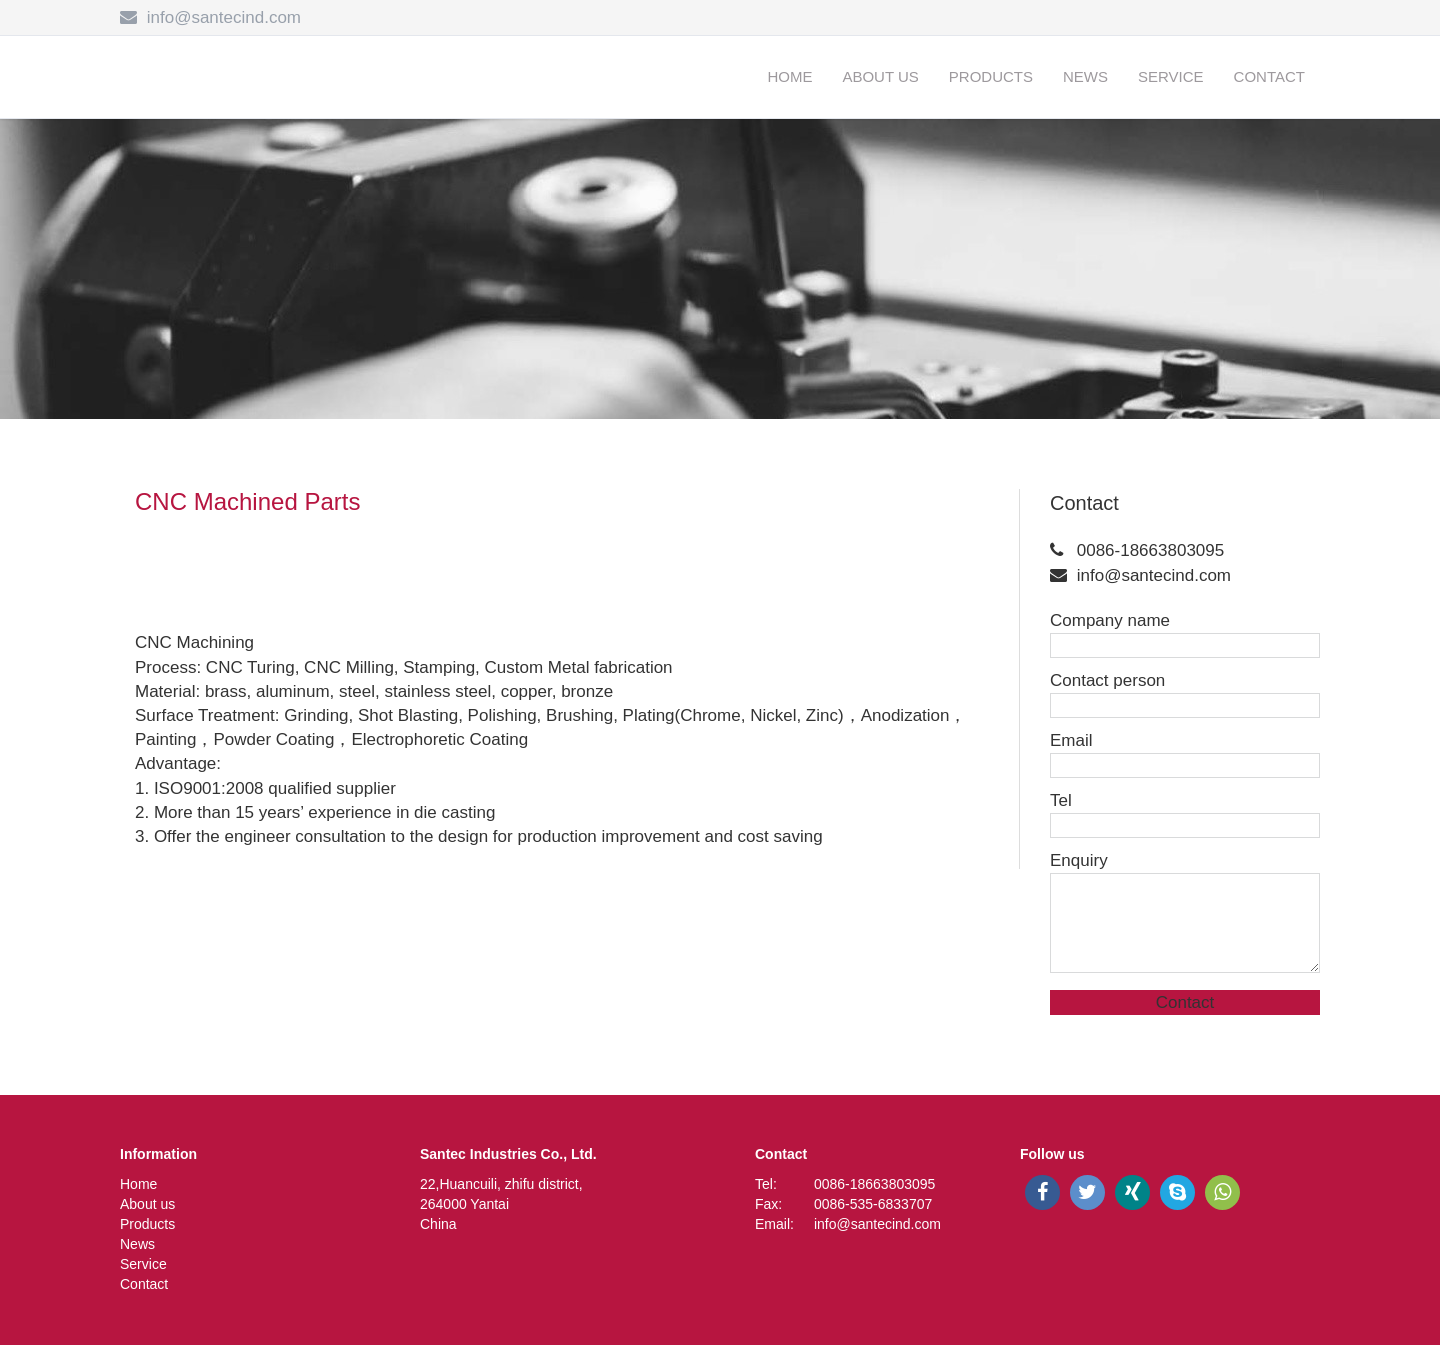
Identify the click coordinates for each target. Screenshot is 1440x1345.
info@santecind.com (224, 17)
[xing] (1132, 1192)
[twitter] (1087, 1192)
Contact (1269, 76)
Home (789, 76)
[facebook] (1042, 1192)
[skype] (1177, 1192)
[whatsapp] (1222, 1192)
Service (1171, 76)
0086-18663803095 (1150, 550)
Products (991, 76)
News (1085, 76)
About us (880, 76)
